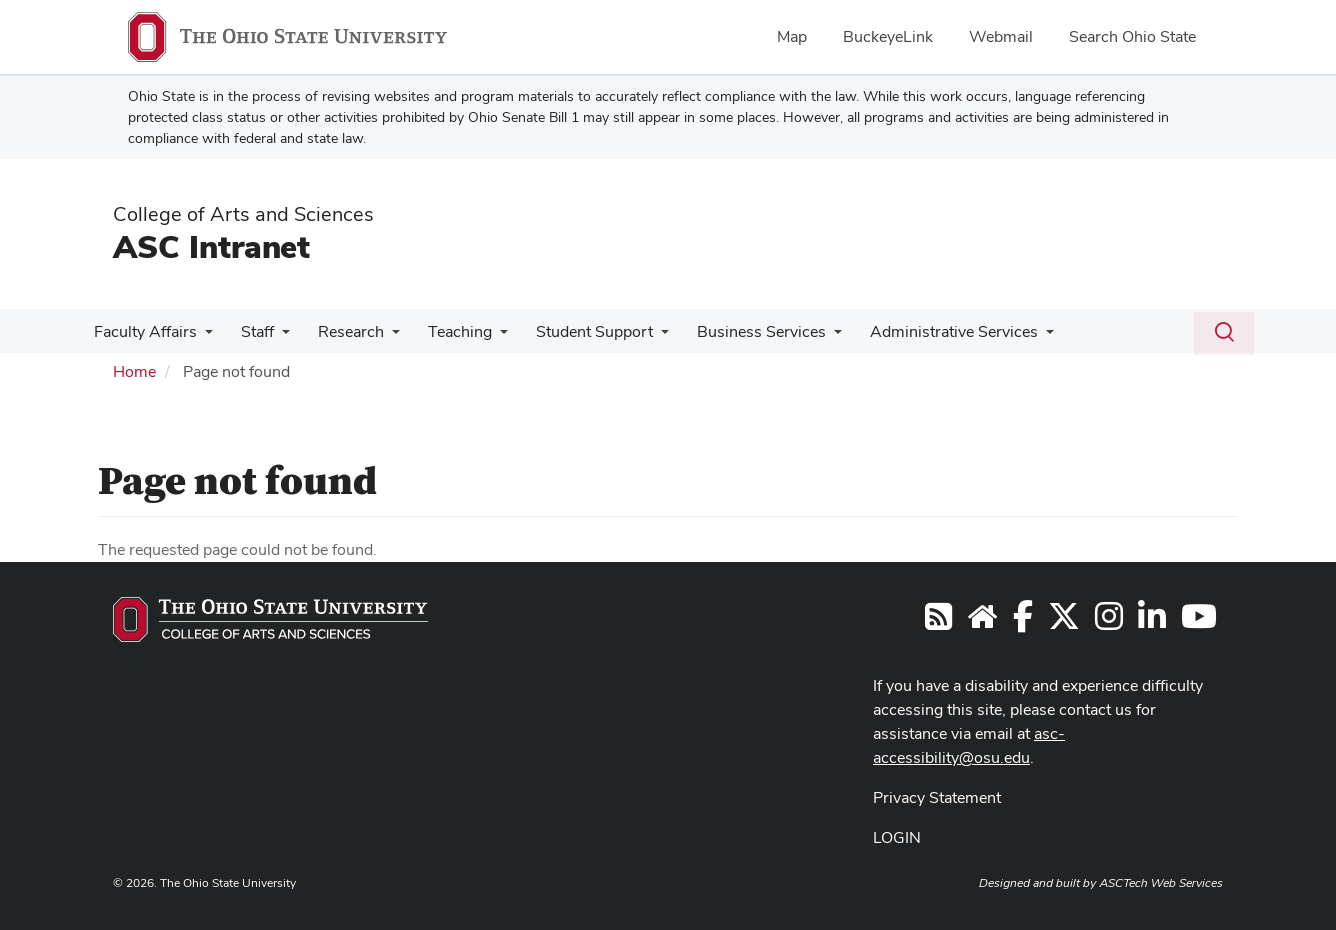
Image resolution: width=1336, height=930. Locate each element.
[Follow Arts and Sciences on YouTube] (1199, 622)
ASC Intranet (211, 246)
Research (341, 331)
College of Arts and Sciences (243, 214)
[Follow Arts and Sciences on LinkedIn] (1152, 622)
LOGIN (897, 837)
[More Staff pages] (276, 337)
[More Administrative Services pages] (1020, 337)
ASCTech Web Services (1161, 883)
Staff (251, 331)
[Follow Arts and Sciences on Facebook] (1023, 622)
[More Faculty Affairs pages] (203, 337)
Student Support (576, 331)
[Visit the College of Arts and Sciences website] (982, 622)
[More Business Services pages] (812, 337)
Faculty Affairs (143, 331)
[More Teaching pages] (486, 337)
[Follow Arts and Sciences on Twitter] (1064, 622)
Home (134, 371)
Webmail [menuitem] (1001, 36)
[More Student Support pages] (643, 337)
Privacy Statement (937, 797)
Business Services (739, 331)
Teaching (446, 331)
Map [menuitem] (792, 36)
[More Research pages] (382, 337)
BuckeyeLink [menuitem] (888, 36)
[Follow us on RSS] (938, 622)
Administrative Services (928, 331)
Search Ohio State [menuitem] (1132, 36)
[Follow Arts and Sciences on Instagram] (1109, 622)
